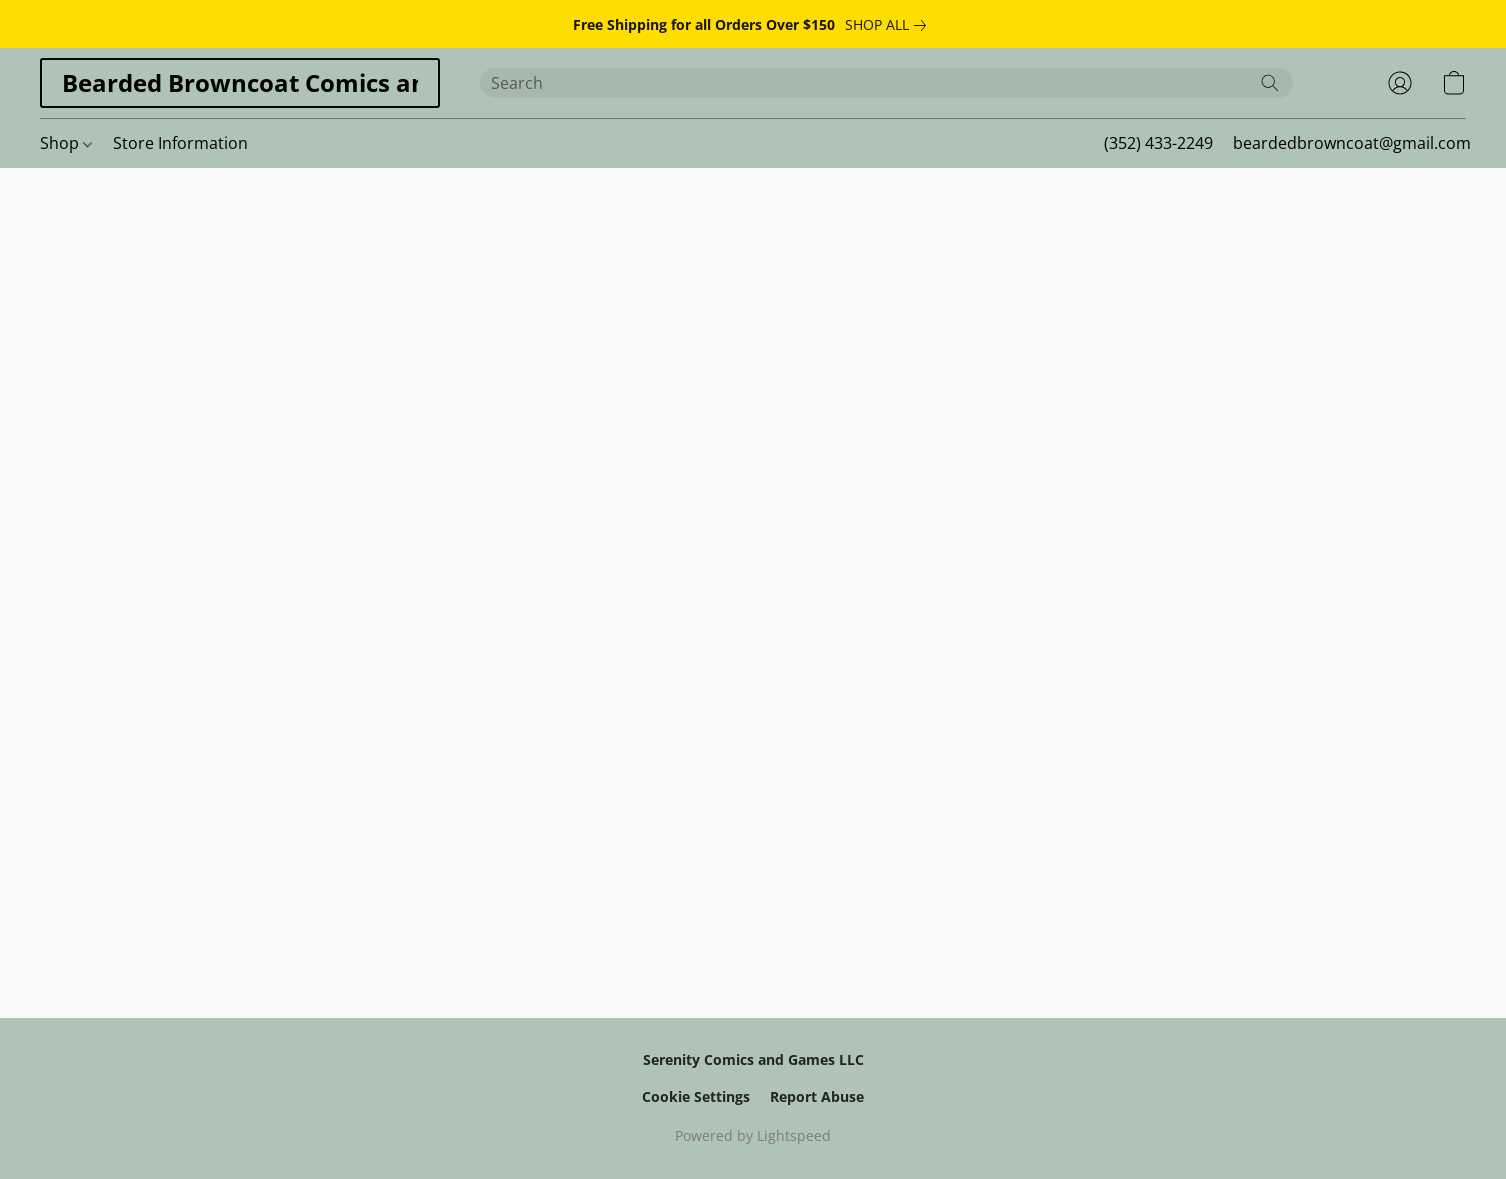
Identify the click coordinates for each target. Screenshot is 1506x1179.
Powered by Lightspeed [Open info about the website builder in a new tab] (753, 1135)
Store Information (180, 143)
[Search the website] (1270, 83)
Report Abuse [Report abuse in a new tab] (817, 1096)
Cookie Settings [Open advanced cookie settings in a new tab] (696, 1096)
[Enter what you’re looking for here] (886, 83)
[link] (889, 25)
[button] (240, 83)
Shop (66, 143)
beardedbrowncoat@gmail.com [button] (1352, 143)
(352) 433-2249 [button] (1158, 143)
